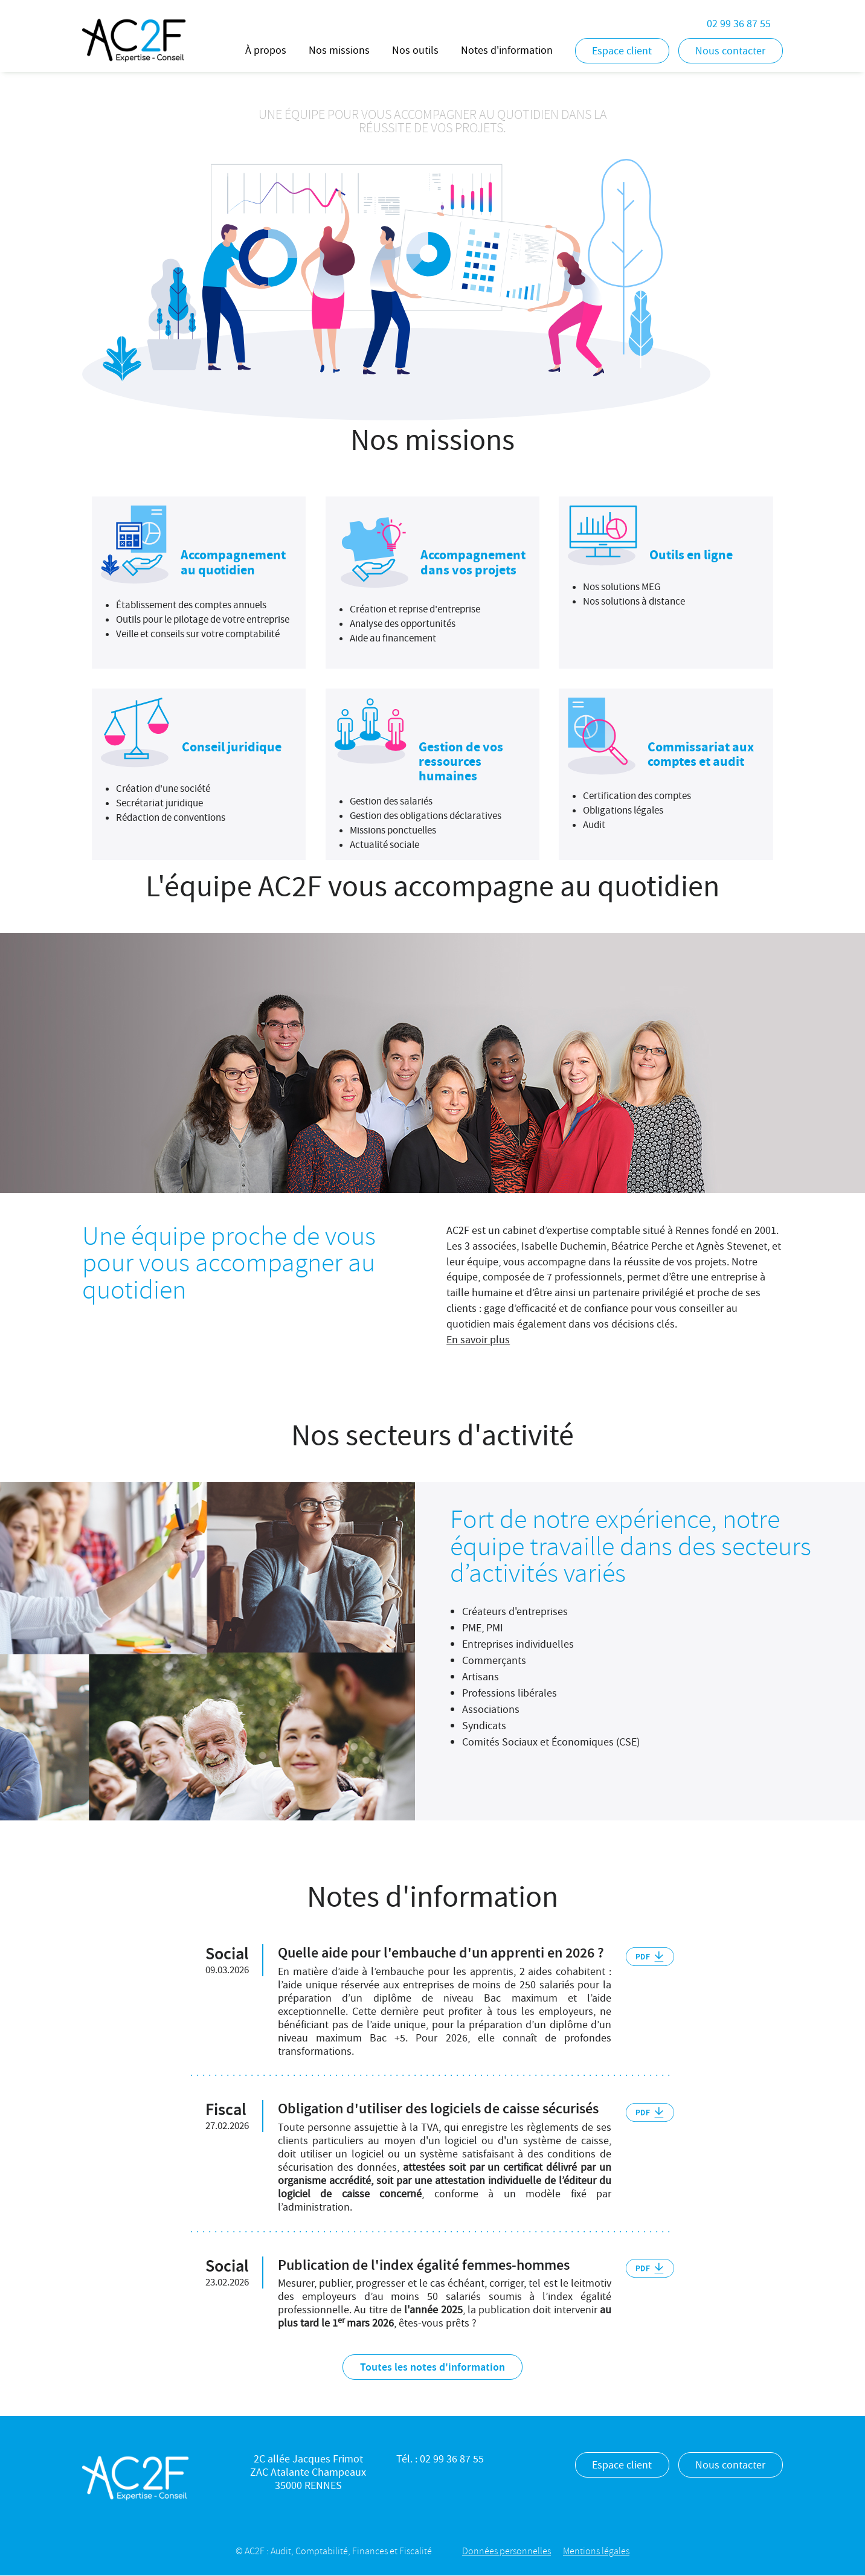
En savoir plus (478, 1339)
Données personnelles (506, 2551)
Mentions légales (596, 2551)
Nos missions (339, 50)
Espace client (622, 50)
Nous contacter (730, 50)
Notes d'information (507, 50)
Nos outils (415, 50)
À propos (265, 50)
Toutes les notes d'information (432, 2367)
